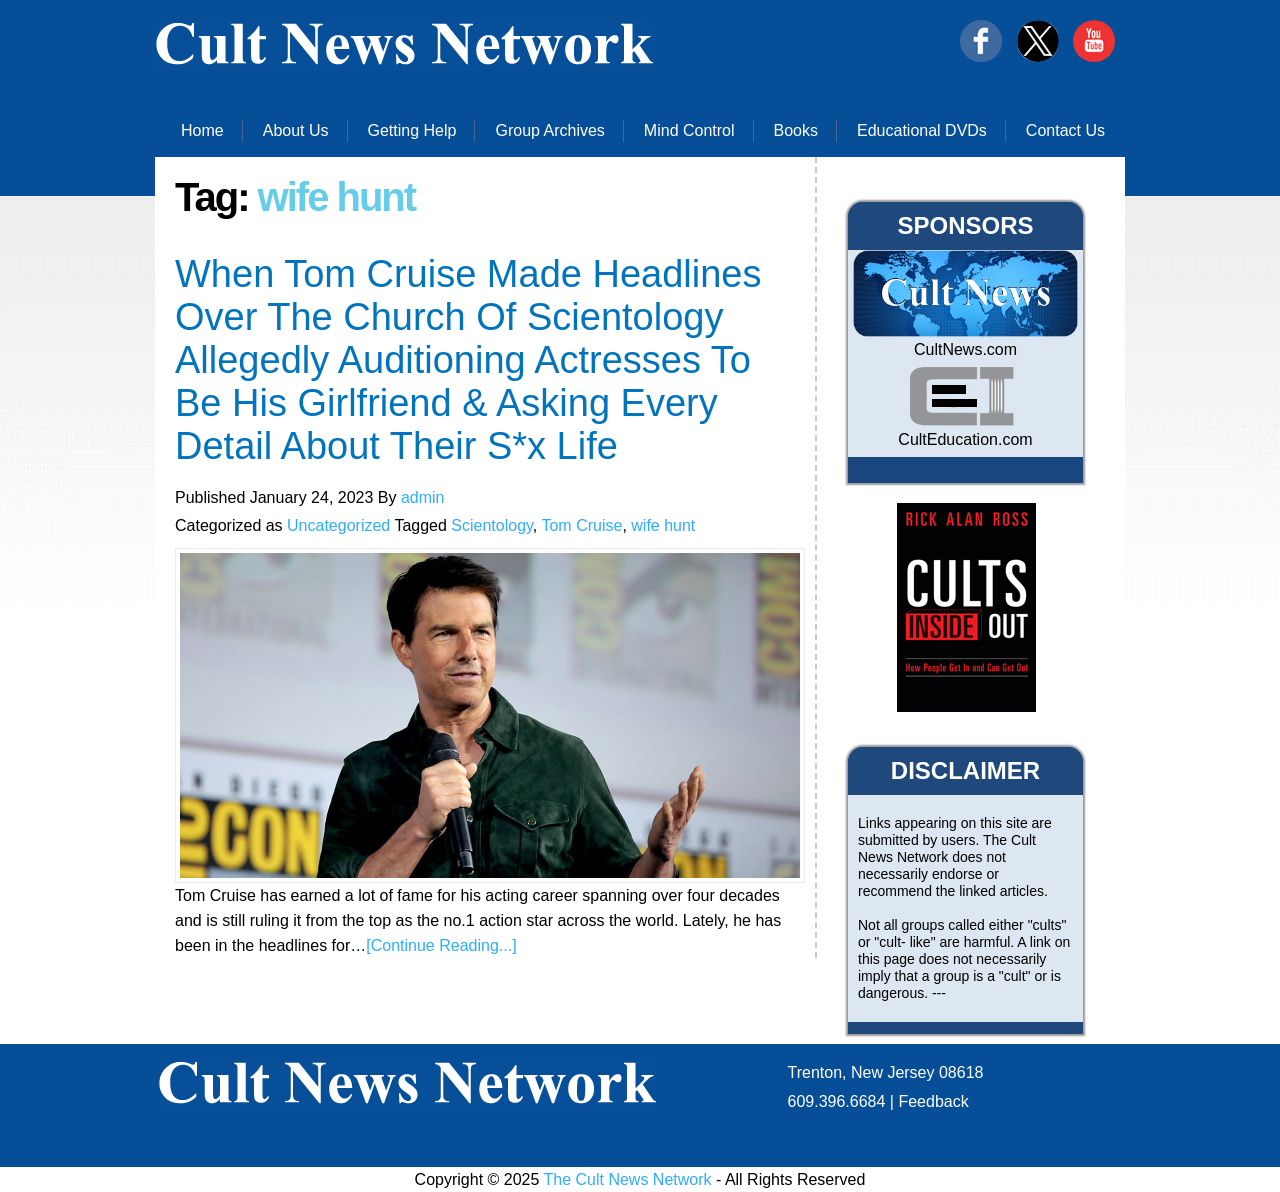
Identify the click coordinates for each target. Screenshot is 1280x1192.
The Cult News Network (628, 1179)
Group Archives (549, 130)
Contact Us (1065, 130)
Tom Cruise (581, 525)
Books (796, 130)
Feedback (933, 1101)
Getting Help (412, 130)
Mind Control (689, 130)
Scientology (492, 525)
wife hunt (663, 525)
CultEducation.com (965, 439)
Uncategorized (338, 525)
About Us (296, 130)
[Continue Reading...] (441, 945)
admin (423, 497)
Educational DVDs (922, 130)
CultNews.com (965, 349)
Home (202, 130)
